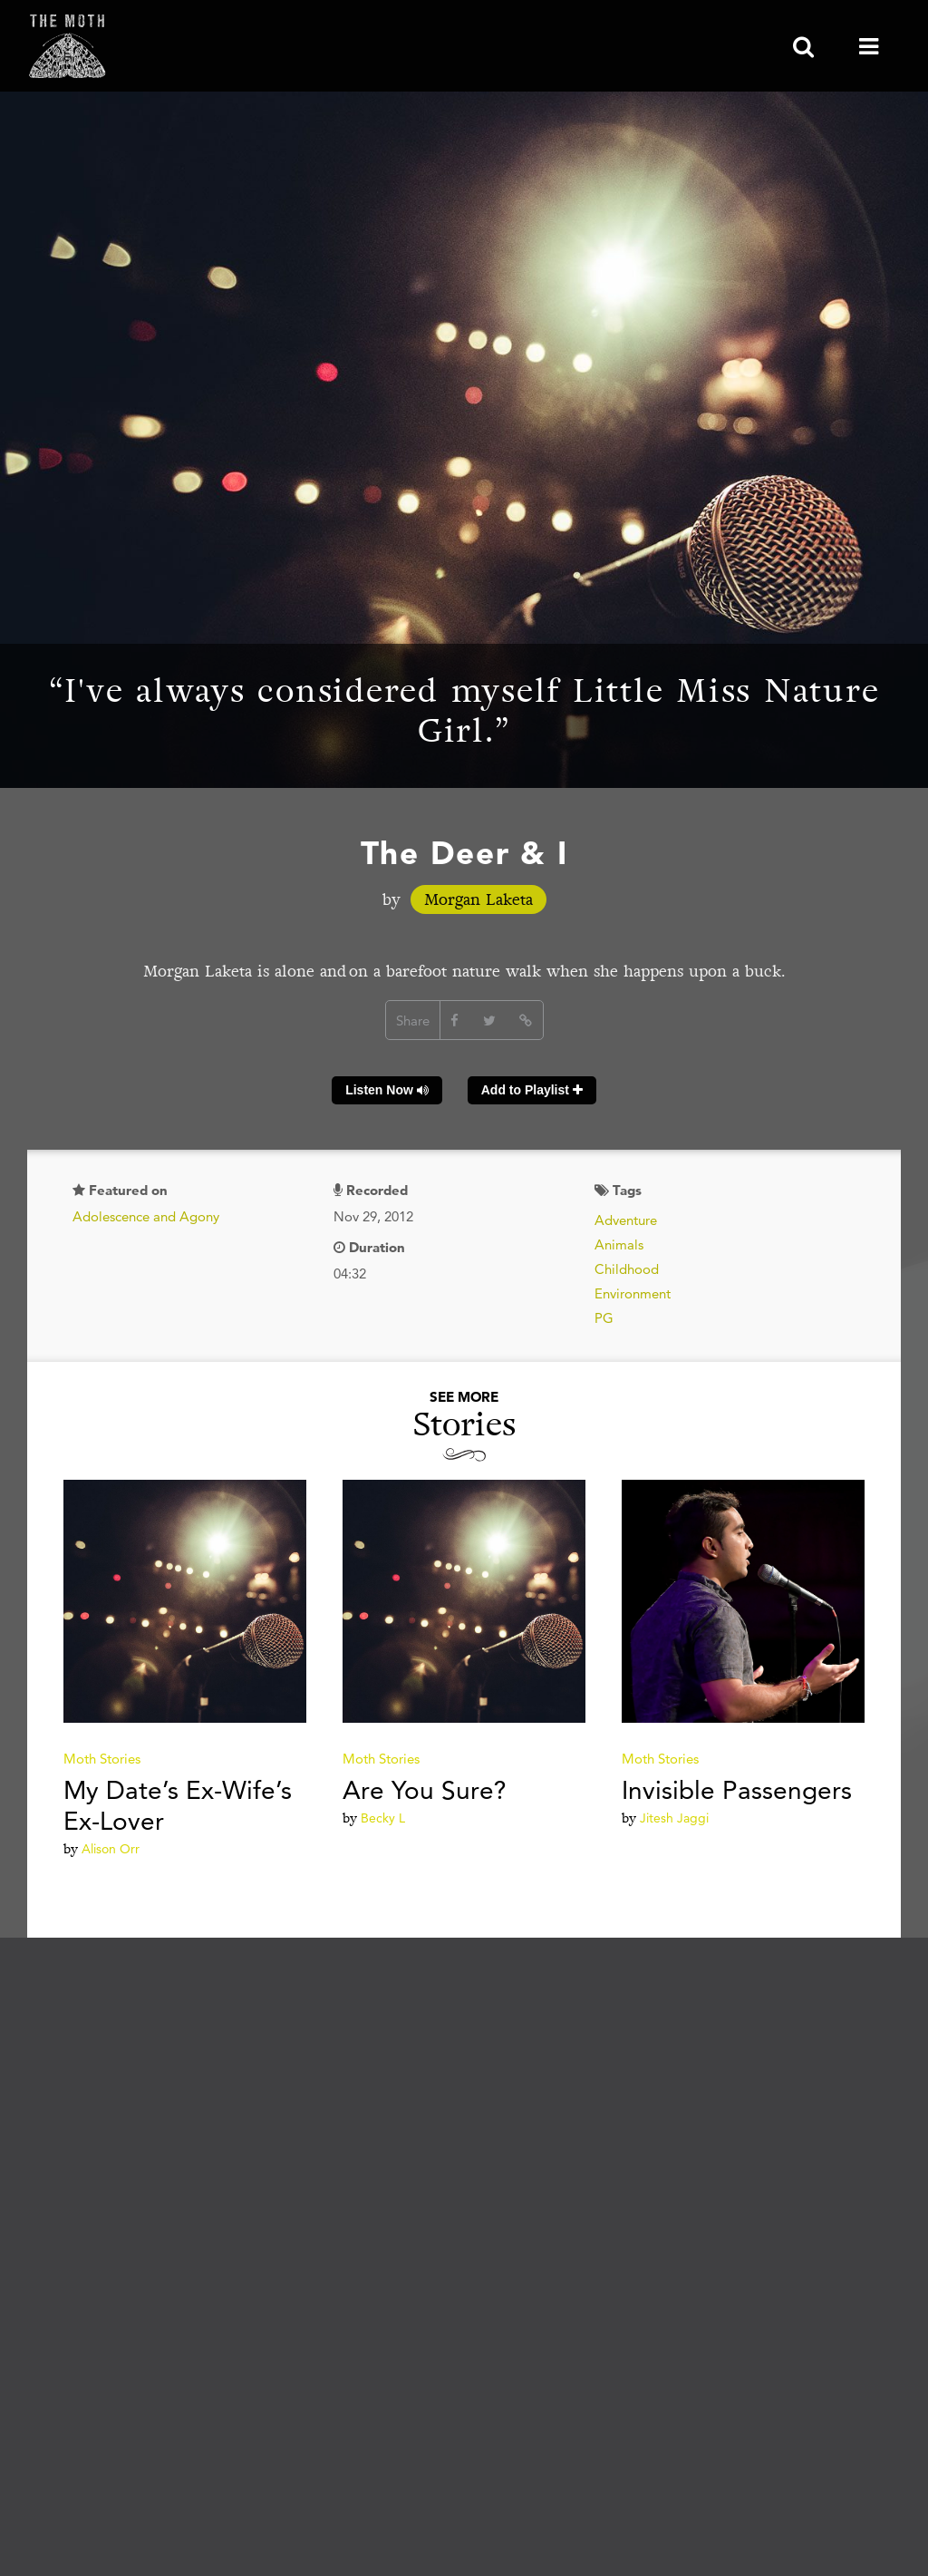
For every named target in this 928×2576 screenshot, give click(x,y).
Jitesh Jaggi (674, 1818)
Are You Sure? (425, 1789)
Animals (618, 1244)
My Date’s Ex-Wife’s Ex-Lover (177, 1805)
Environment (632, 1293)
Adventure (625, 1220)
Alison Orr (111, 1849)
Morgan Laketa (478, 899)
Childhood (626, 1269)
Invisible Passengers (737, 1789)
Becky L (383, 1818)
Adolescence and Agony (145, 1216)
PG (604, 1318)
